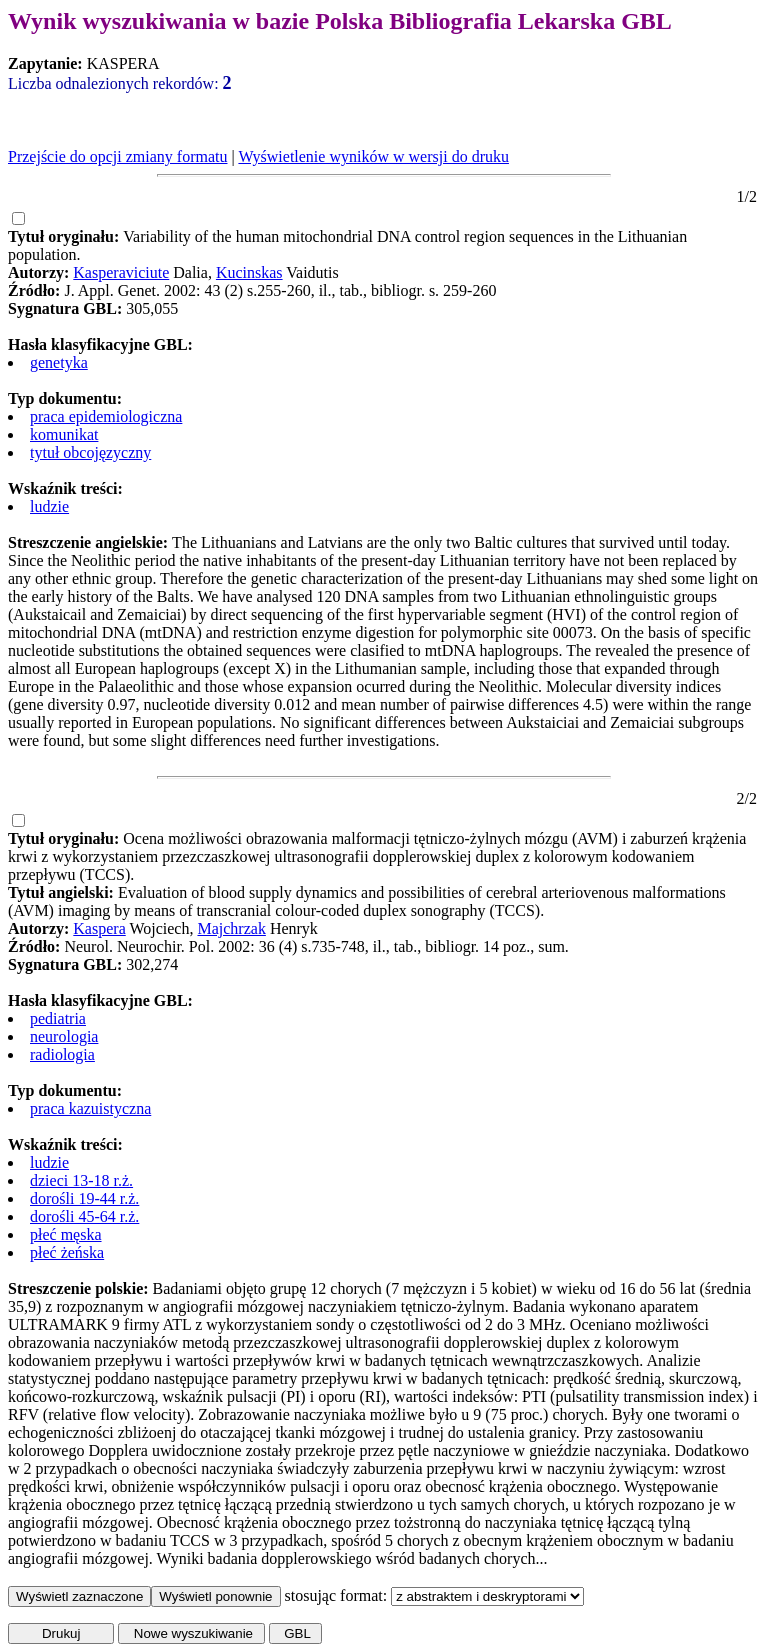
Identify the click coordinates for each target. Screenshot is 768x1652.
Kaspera (99, 928)
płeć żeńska (67, 1252)
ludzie (49, 506)
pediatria (58, 1018)
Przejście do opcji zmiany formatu (117, 156)
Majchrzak (231, 928)
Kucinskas (249, 272)
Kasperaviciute (121, 272)
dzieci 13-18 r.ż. (81, 1180)
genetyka (59, 362)
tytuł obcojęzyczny (90, 452)
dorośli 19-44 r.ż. (84, 1198)
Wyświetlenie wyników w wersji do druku (373, 156)
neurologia (64, 1036)
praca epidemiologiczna (106, 416)
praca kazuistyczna (90, 1108)
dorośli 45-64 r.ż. (84, 1216)
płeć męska (66, 1234)
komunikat (64, 434)
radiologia (62, 1054)
